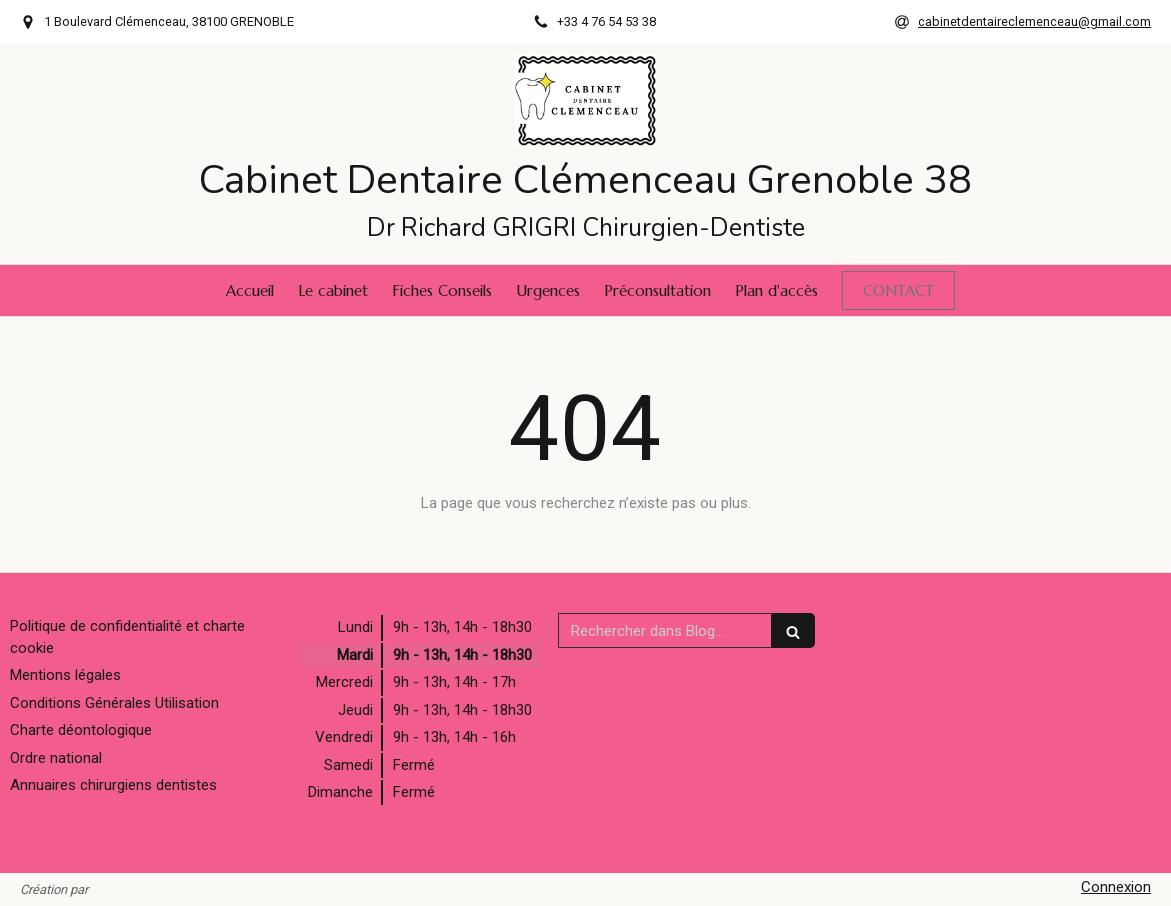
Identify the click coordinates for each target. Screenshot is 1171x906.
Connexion (1116, 887)
